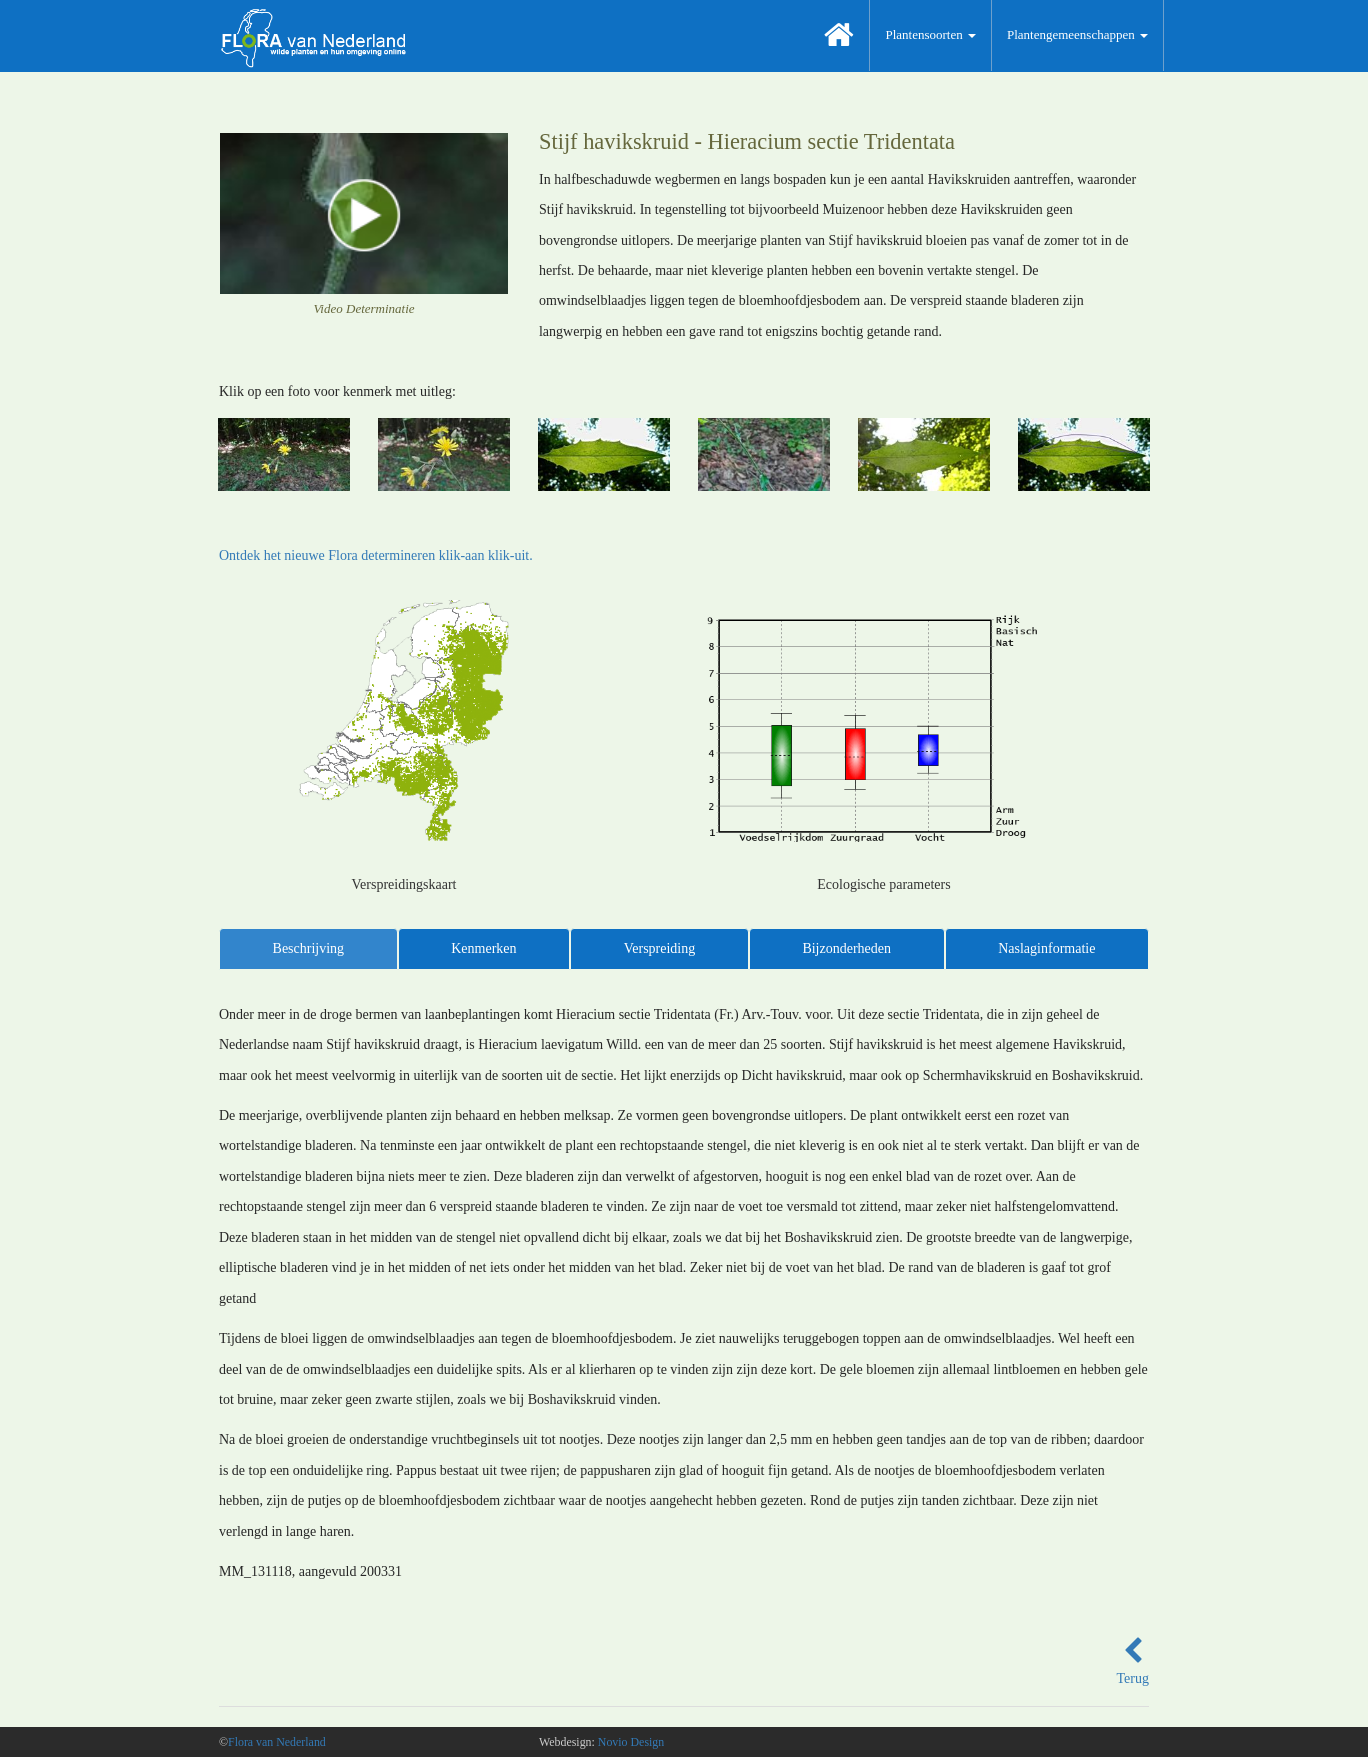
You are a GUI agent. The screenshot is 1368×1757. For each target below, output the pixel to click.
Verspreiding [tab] (660, 948)
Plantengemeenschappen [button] (1077, 34)
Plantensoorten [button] (930, 34)
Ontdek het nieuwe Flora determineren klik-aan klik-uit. (376, 555)
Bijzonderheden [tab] (846, 948)
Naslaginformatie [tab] (1046, 948)
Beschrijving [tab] (309, 948)
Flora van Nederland (277, 1742)
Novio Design (631, 1742)
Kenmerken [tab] (483, 948)
